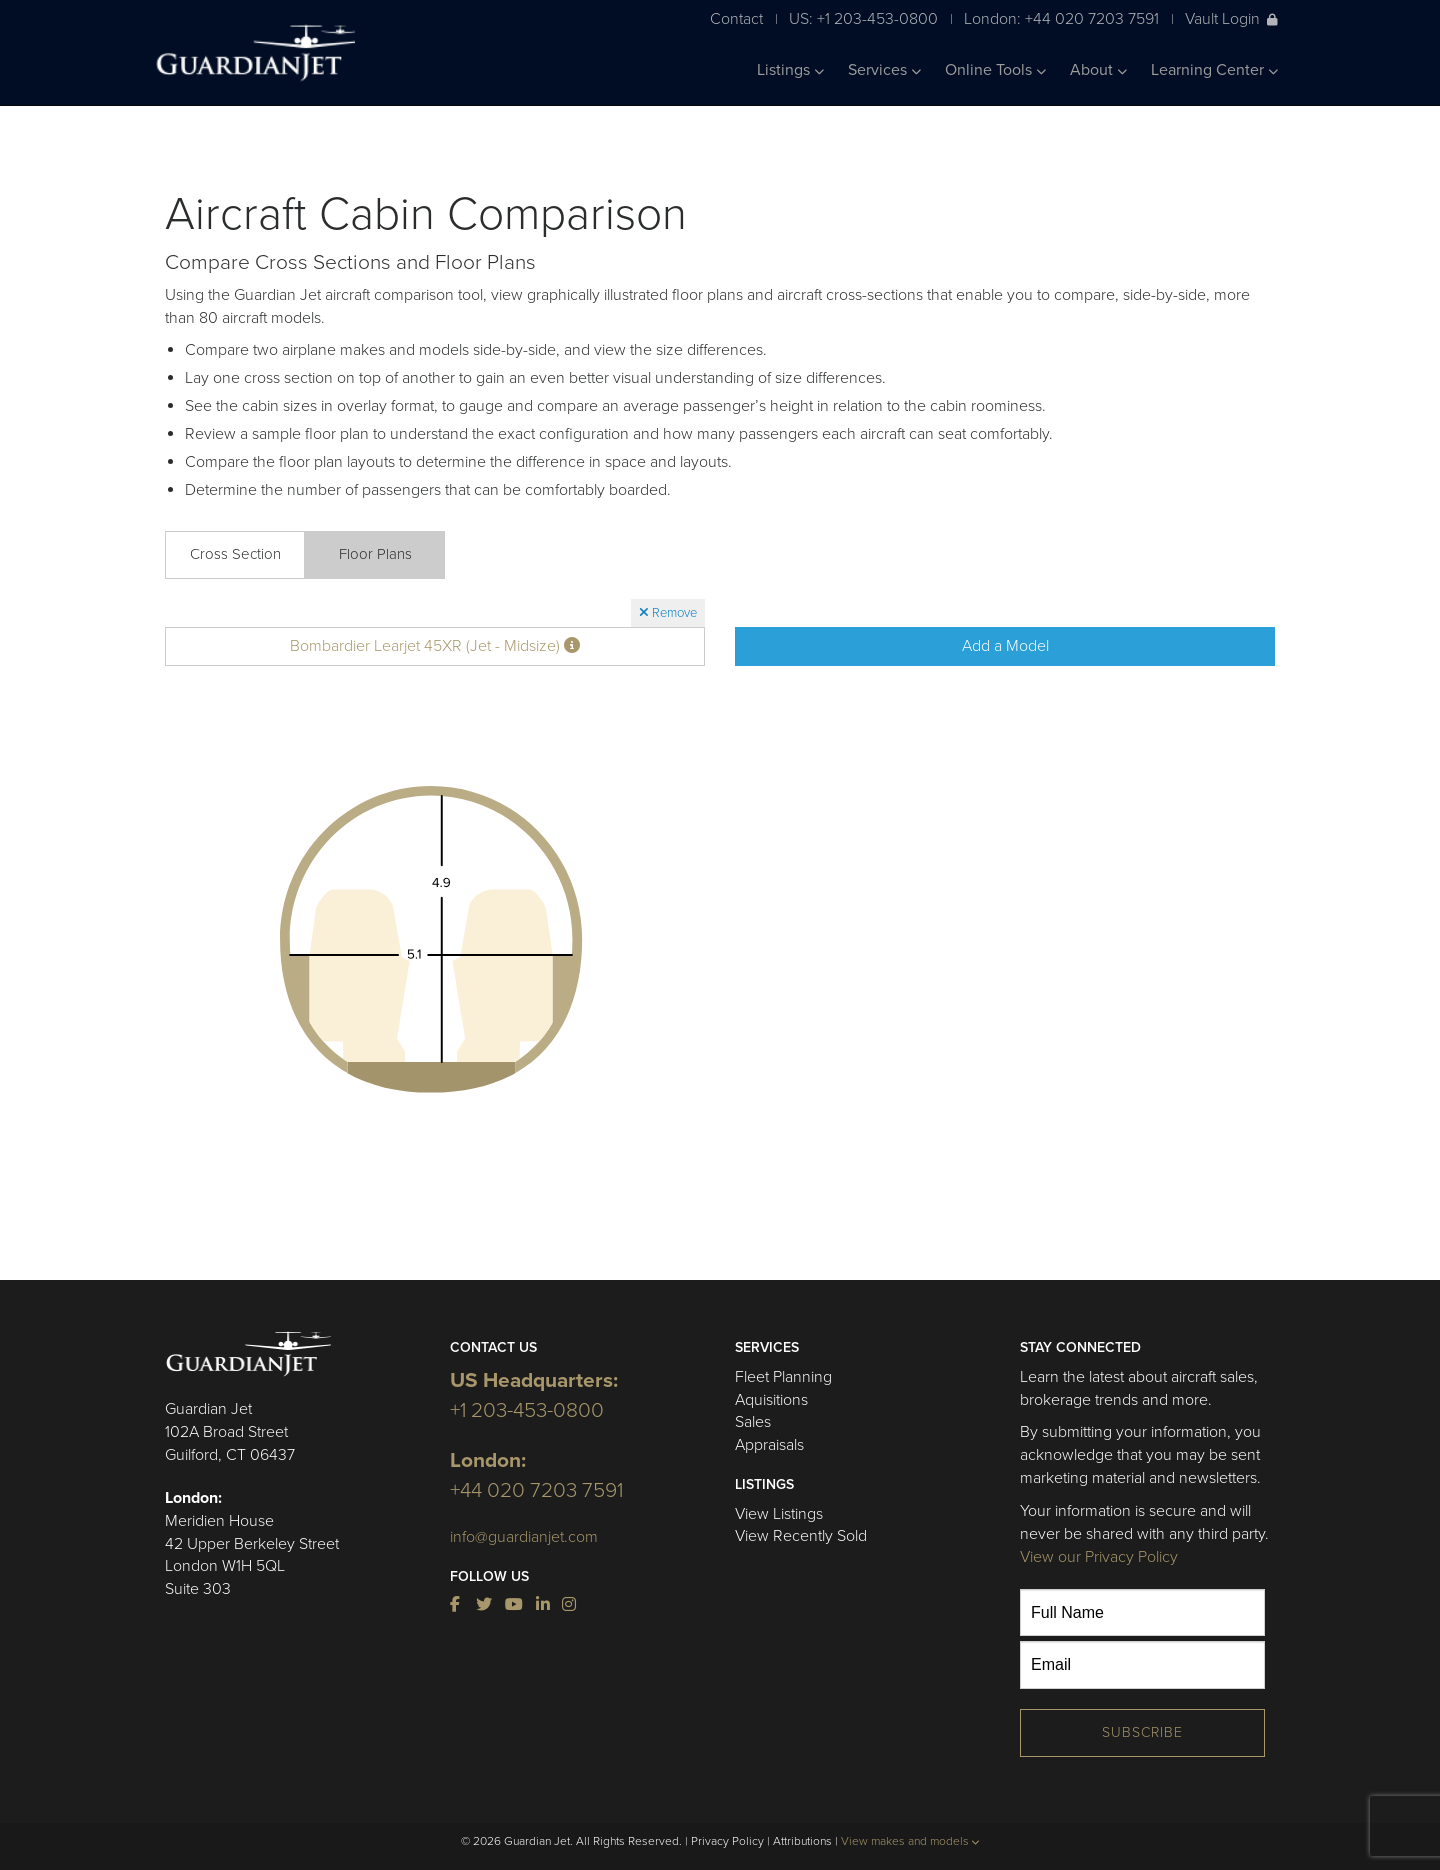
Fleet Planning (783, 1377)
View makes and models (910, 1841)
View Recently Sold (801, 1536)
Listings (790, 70)
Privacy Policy (727, 1841)
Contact (736, 18)
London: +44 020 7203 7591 (1061, 18)
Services (884, 70)
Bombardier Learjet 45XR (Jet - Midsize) (435, 646)
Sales (753, 1422)
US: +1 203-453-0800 (863, 18)
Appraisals (769, 1445)
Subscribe (1142, 1732)
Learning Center (1214, 70)
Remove (668, 613)
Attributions (802, 1841)
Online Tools (995, 70)
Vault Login (1231, 18)
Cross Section (235, 554)
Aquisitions (771, 1400)
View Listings (779, 1514)
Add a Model (1005, 646)
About (1098, 70)
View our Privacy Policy (1099, 1557)
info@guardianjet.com (524, 1537)
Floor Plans (375, 554)
